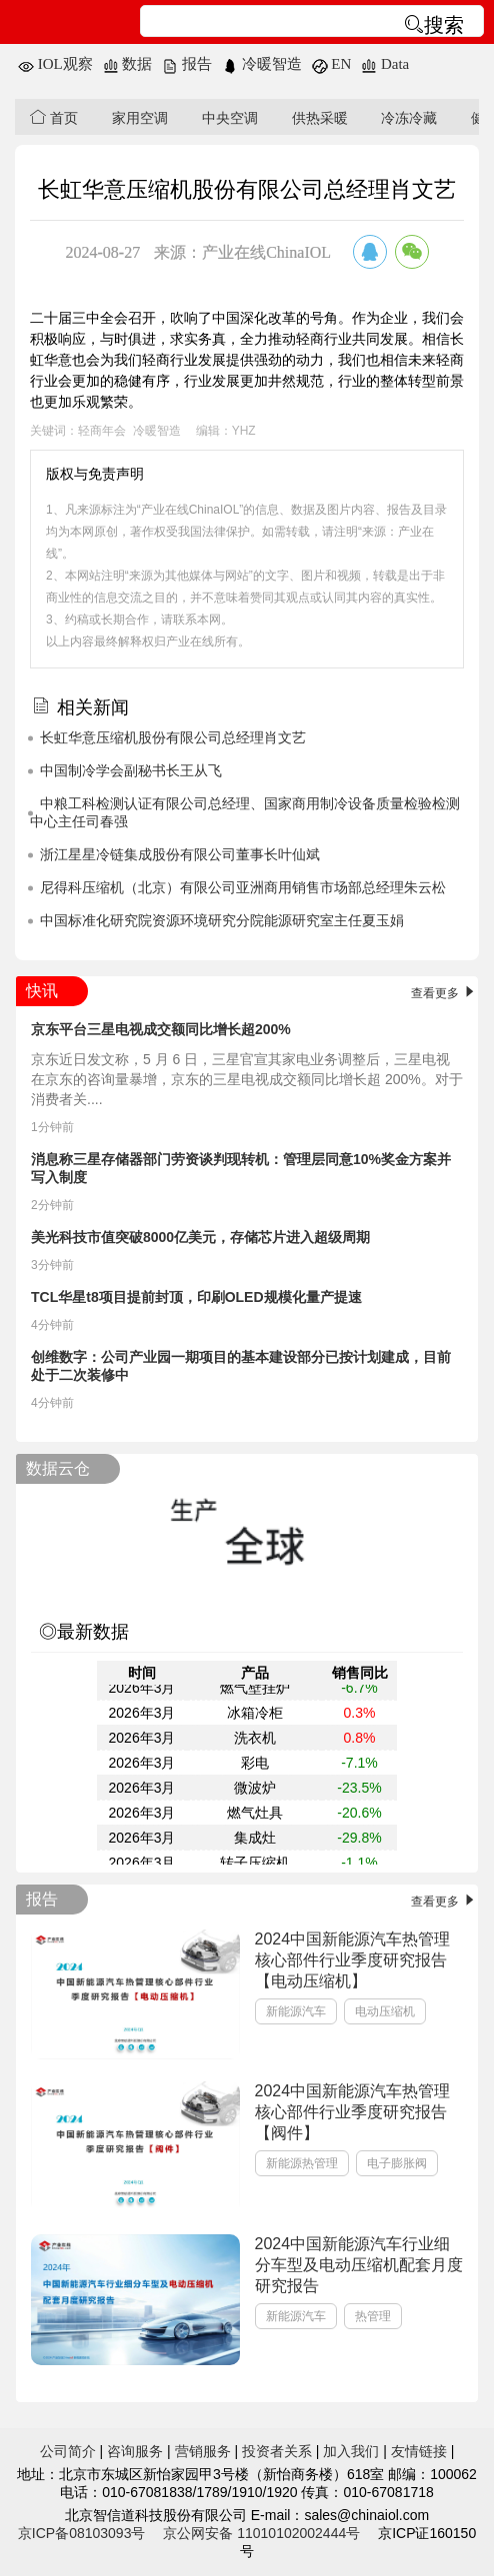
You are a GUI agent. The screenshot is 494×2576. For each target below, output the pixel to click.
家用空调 (140, 118)
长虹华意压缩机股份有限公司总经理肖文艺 (173, 737)
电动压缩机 (385, 2011)
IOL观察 (55, 64)
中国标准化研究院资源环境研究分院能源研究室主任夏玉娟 (222, 920)
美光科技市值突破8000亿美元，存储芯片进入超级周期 (200, 1237)
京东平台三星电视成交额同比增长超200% (161, 1029)
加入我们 (351, 2451)
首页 (54, 117)
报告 (187, 64)
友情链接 (419, 2451)
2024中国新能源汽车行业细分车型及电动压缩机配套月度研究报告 (359, 2264)
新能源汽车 (296, 2011)
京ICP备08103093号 (82, 2533)
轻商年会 (102, 431)
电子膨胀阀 (397, 2163)
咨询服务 (135, 2451)
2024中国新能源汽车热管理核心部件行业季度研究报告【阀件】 (353, 2111)
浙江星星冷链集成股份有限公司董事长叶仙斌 (180, 854)
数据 (128, 64)
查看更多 (444, 993)
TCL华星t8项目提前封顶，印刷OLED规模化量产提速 (196, 1297)
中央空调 (230, 118)
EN (332, 64)
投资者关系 (277, 2451)
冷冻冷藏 (409, 118)
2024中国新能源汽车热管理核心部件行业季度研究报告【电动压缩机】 (353, 1960)
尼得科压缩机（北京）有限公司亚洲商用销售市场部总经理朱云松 (243, 887)
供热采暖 (320, 118)
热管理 (373, 2316)
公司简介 (68, 2451)
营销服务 (203, 2451)
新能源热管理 (302, 2163)
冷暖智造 (262, 64)
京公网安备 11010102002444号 (261, 2533)
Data (385, 64)
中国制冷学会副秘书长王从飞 (131, 770)
